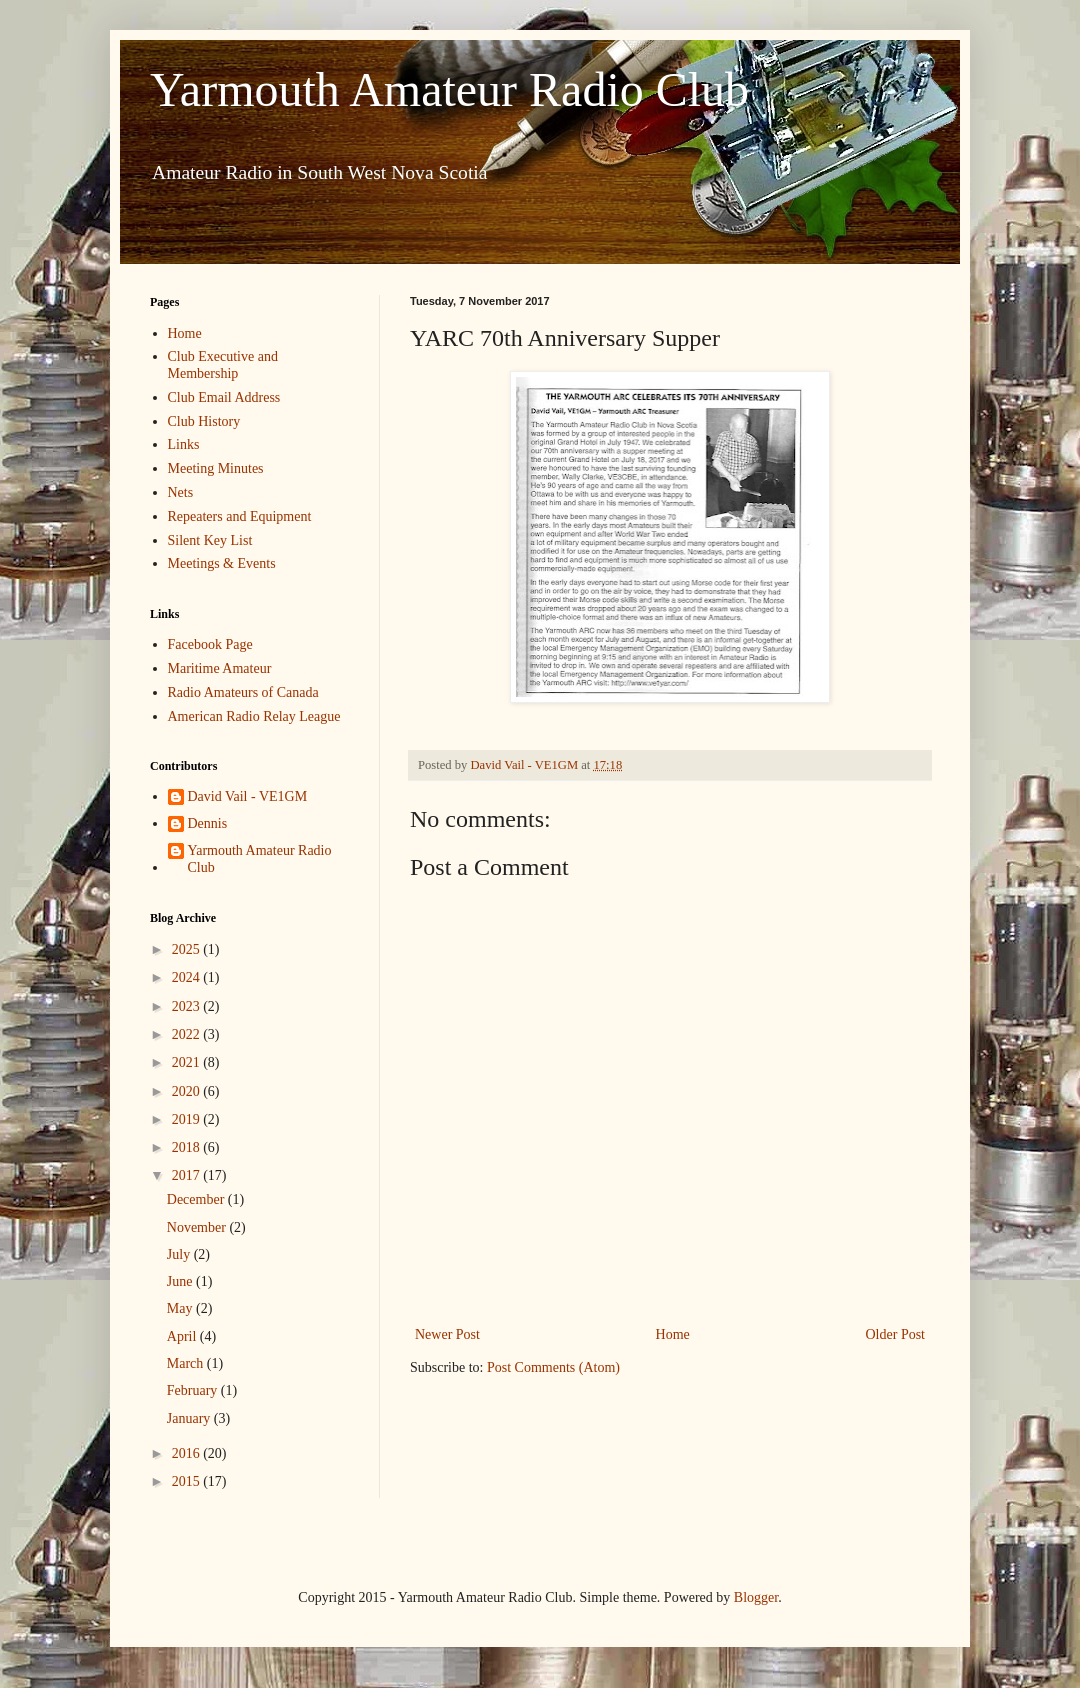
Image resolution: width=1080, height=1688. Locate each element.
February (194, 1390)
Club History (204, 421)
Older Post (896, 1334)
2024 (188, 977)
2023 (188, 1006)
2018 (188, 1147)
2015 (188, 1481)
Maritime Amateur (220, 668)
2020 (188, 1091)
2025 (188, 949)
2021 (188, 1062)
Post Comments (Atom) (553, 1367)
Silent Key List (210, 540)
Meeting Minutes (216, 468)
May (181, 1308)
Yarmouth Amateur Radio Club (449, 89)
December (197, 1199)
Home (673, 1334)
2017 (188, 1175)
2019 (188, 1119)
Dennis (208, 823)
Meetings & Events (222, 563)
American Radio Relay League (254, 716)
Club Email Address (224, 397)
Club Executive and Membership (223, 365)
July (180, 1254)
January (190, 1418)
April (183, 1336)
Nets (181, 492)
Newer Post (447, 1334)
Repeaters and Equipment (240, 516)
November (198, 1227)
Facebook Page (210, 644)
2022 (188, 1034)
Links (184, 444)
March (187, 1363)
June (181, 1281)
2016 (188, 1453)
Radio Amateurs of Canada (243, 692)
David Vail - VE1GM (248, 796)
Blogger (756, 1597)
